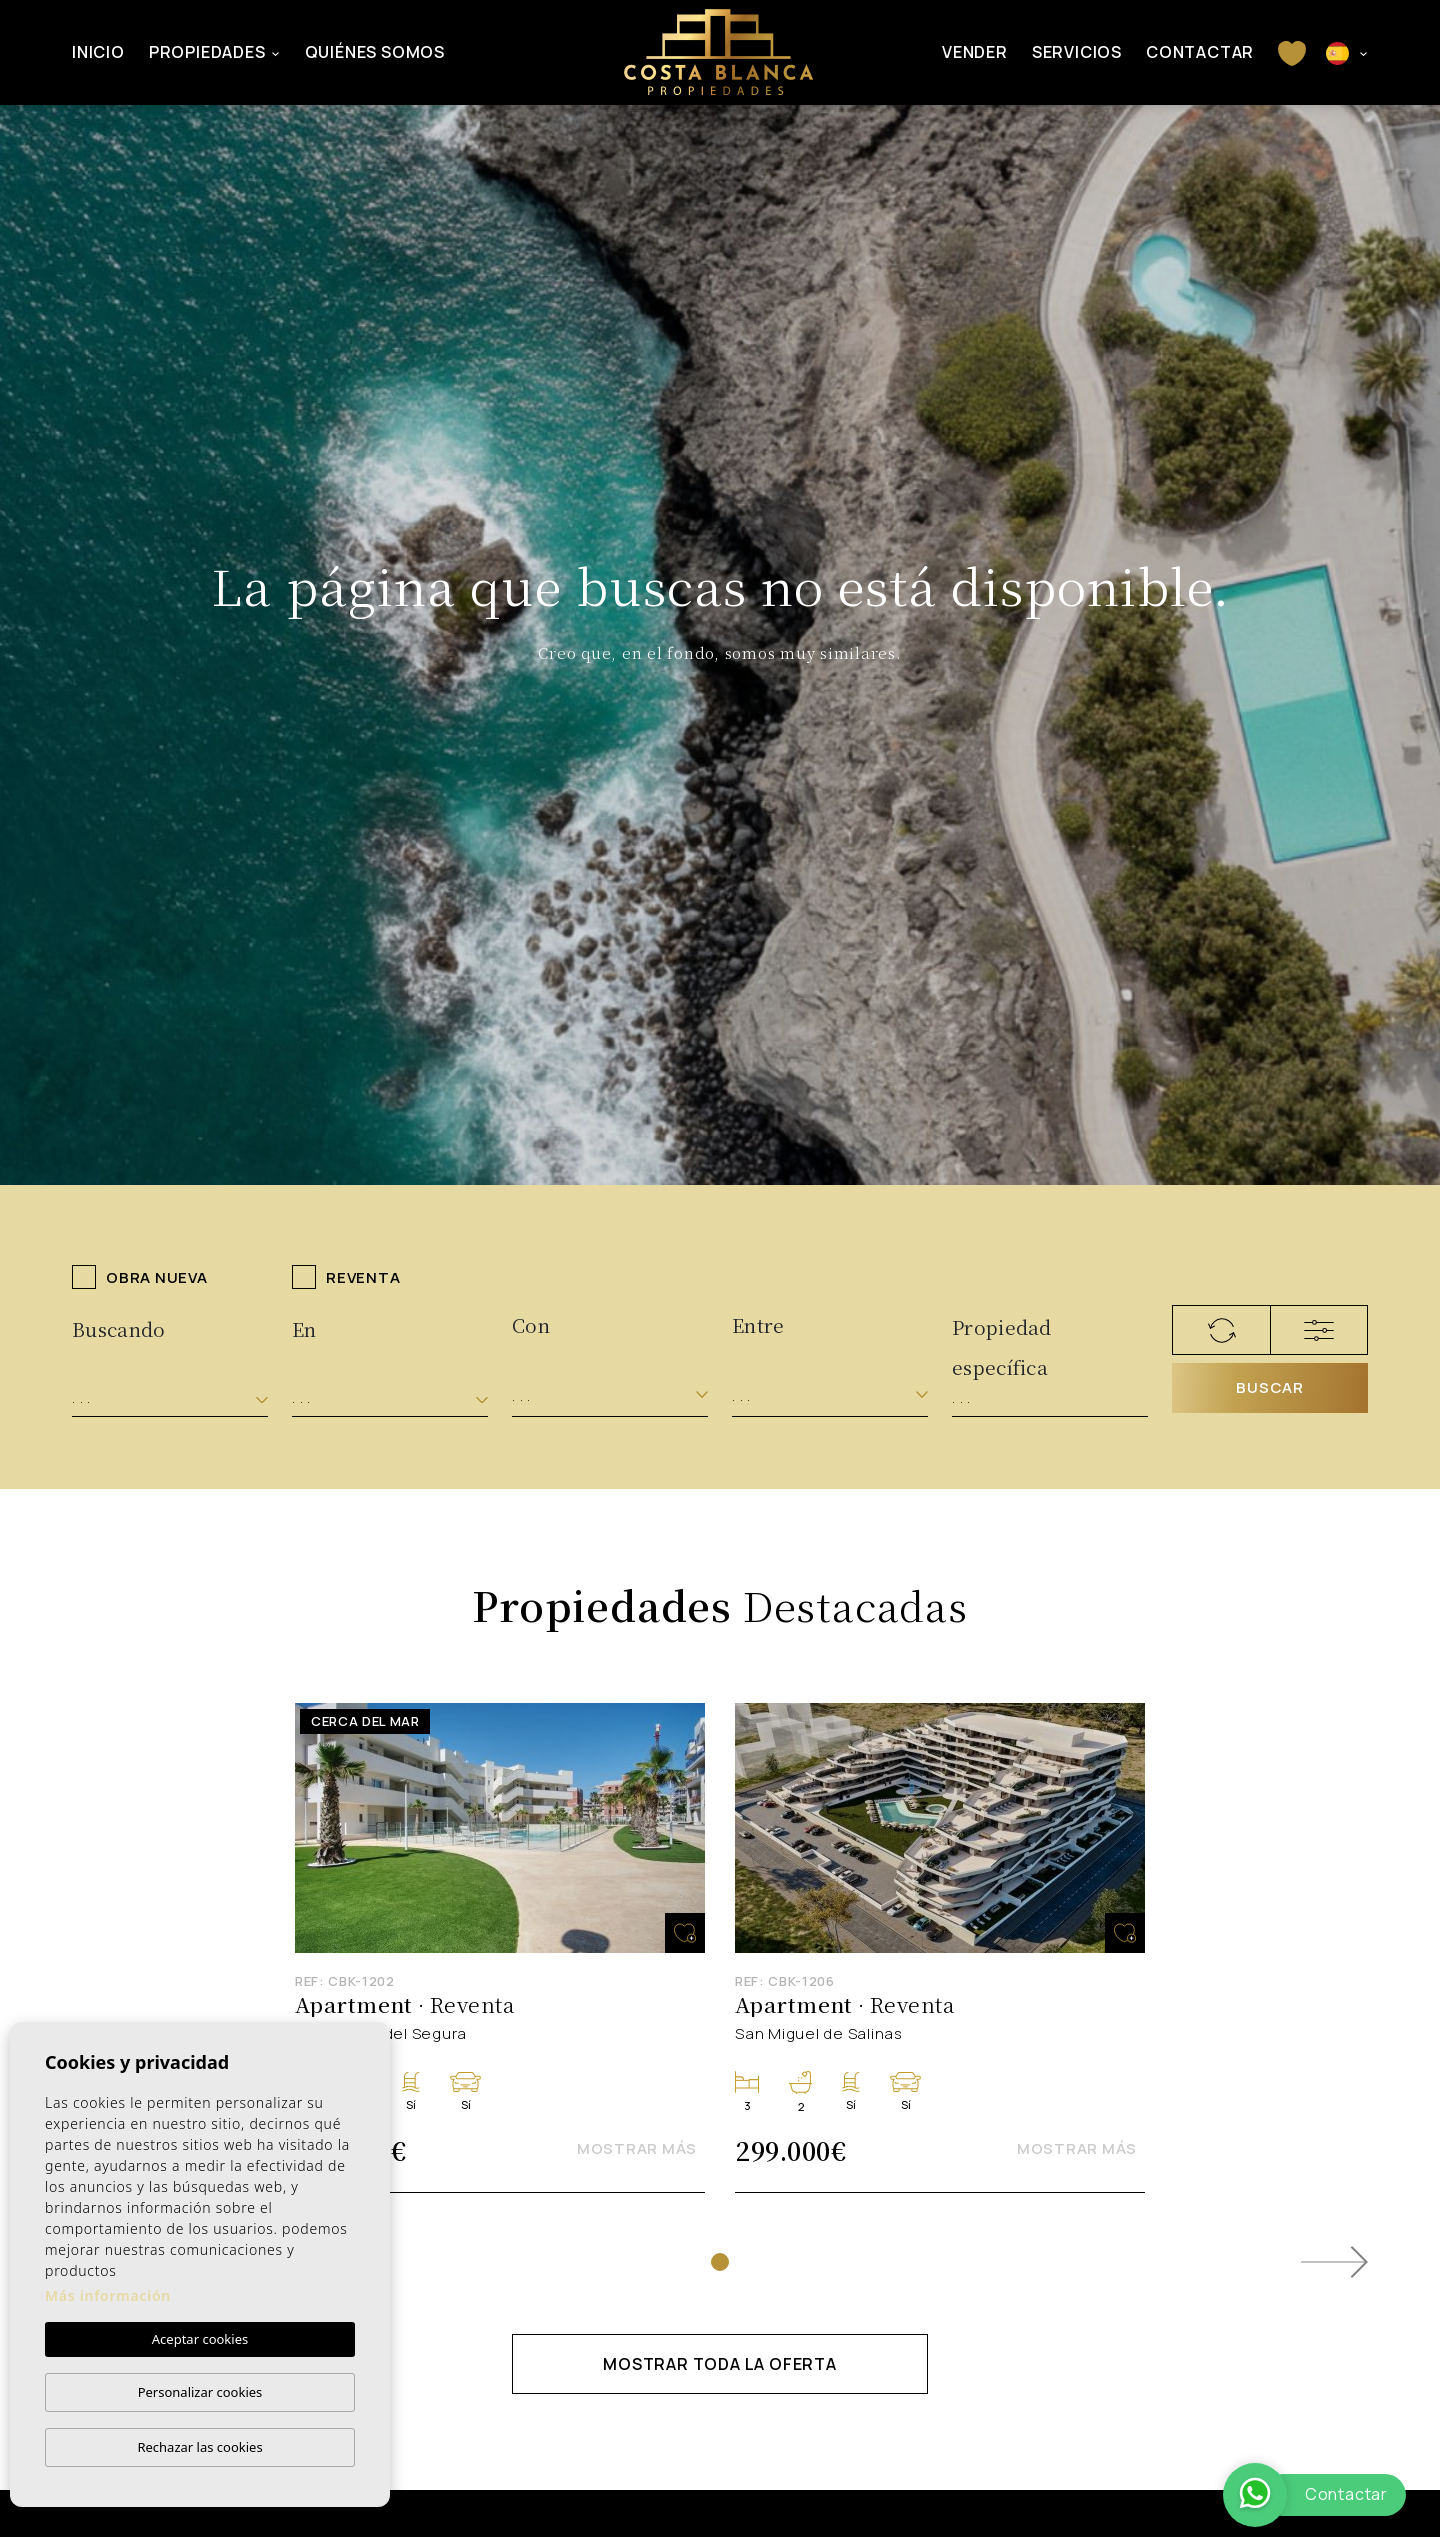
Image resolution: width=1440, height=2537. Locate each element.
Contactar (1200, 52)
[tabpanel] (500, 1948)
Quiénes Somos (375, 52)
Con (531, 1324)
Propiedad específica (1002, 1335)
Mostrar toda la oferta (720, 2364)
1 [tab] (720, 2262)
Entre (758, 1324)
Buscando (118, 1328)
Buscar (1270, 1387)
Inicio (98, 52)
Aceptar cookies (200, 2339)
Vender (975, 52)
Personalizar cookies (200, 2392)
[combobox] (170, 1398)
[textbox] (170, 1398)
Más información (108, 2295)
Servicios (1077, 52)
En (304, 1328)
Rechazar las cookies (199, 2447)
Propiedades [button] (207, 52)
